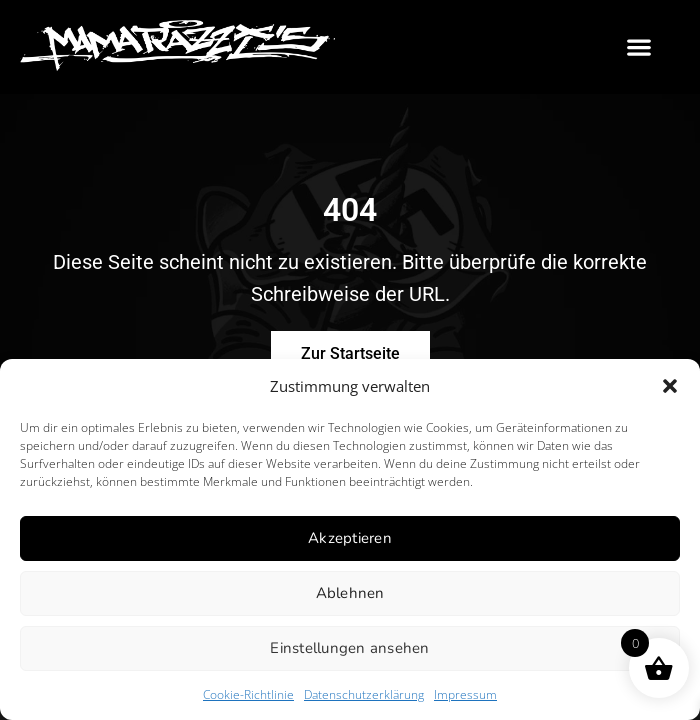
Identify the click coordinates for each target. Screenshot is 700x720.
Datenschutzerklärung (364, 694)
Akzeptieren (350, 538)
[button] (670, 386)
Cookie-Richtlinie (248, 694)
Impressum (465, 694)
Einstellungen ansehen (349, 648)
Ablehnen (350, 593)
